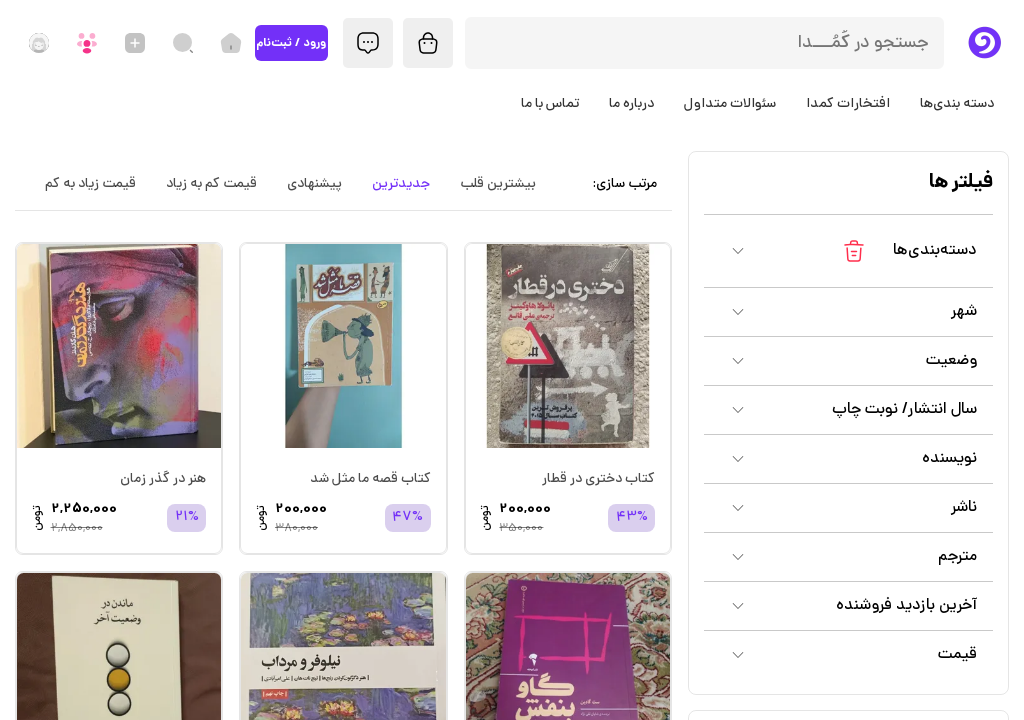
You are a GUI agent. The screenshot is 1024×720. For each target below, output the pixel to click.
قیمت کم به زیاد (211, 184)
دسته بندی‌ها (957, 104)
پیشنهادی (314, 184)
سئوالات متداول (730, 104)
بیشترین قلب (498, 184)
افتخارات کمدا (848, 104)
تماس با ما (550, 104)
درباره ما (631, 104)
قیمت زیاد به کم (90, 184)
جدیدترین (401, 184)
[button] (848, 251)
